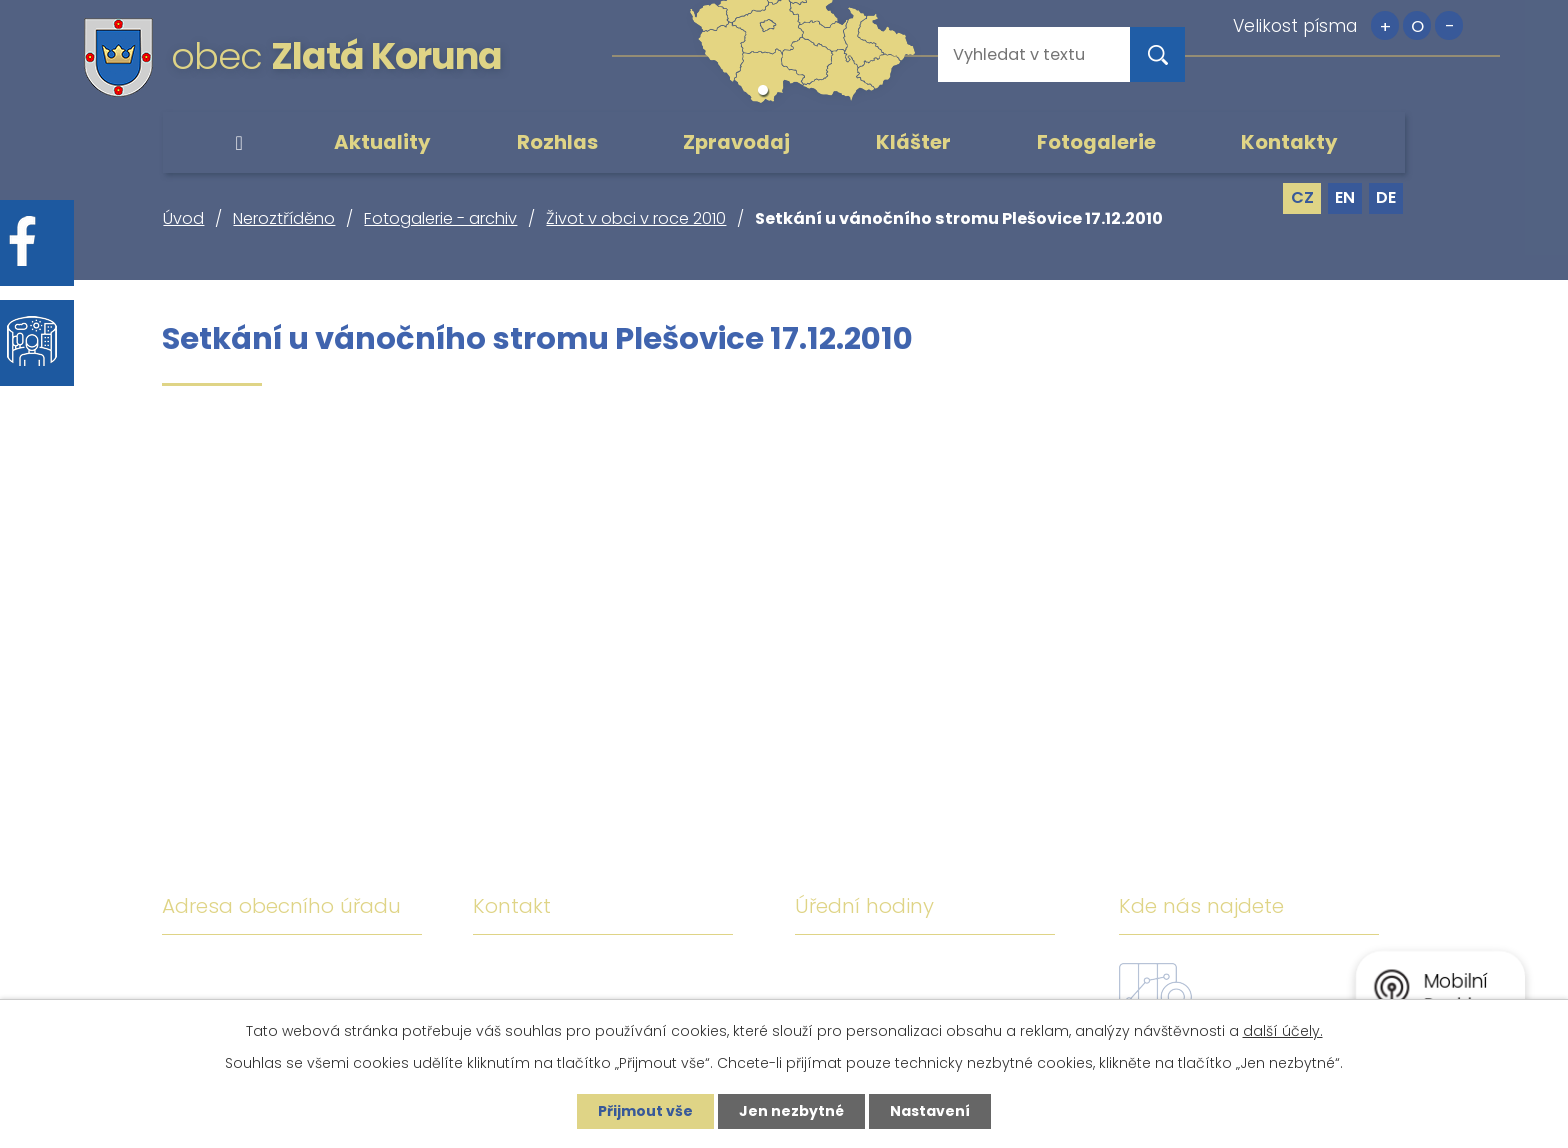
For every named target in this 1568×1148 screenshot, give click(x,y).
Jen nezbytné (791, 1111)
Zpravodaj (736, 142)
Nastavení (930, 1111)
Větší (1385, 25)
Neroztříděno (284, 218)
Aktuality (382, 142)
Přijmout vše (645, 1111)
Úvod (239, 143)
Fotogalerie (1096, 142)
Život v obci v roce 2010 (636, 218)
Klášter (913, 142)
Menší (1449, 25)
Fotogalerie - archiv (440, 218)
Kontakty (1289, 142)
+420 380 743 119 (656, 971)
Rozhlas (557, 142)
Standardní (1417, 25)
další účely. (1283, 1031)
